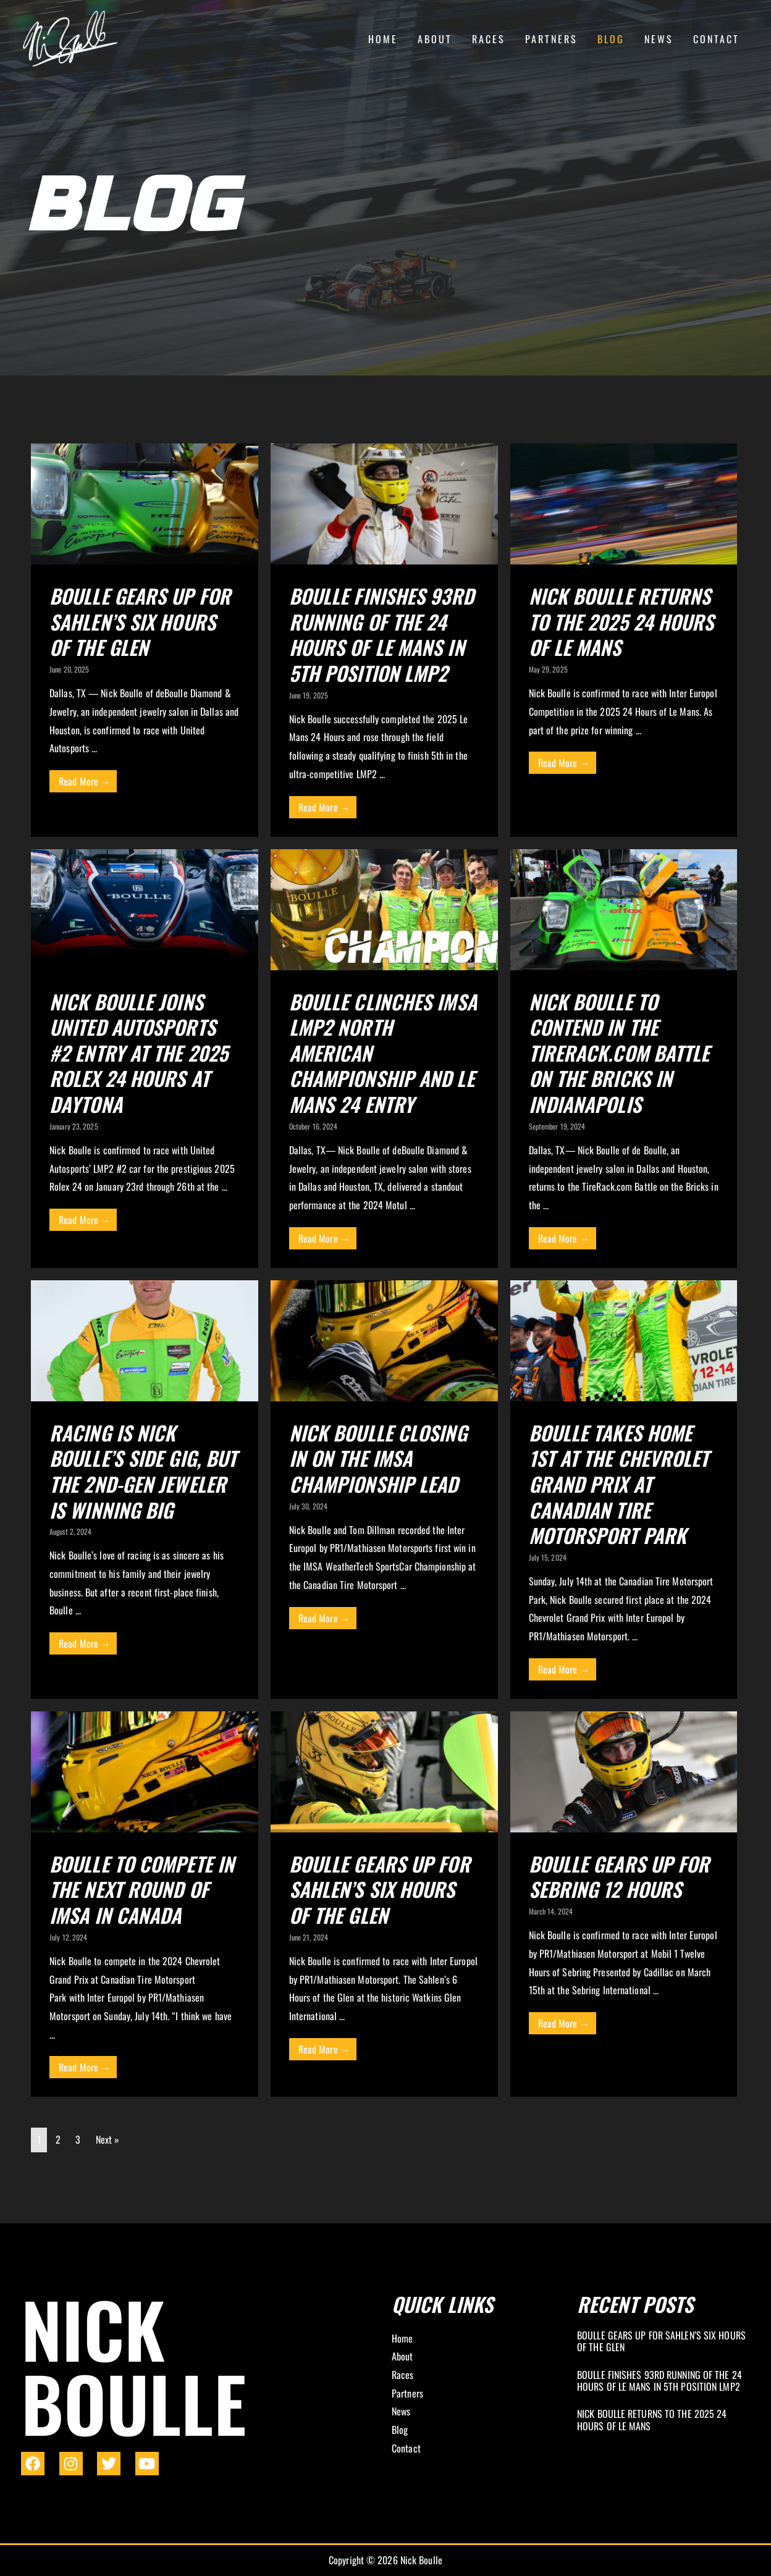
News (658, 38)
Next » (108, 2139)
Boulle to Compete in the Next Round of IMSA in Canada (141, 1889)
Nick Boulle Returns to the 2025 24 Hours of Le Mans (621, 621)
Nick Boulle (133, 2365)
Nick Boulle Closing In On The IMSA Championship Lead (378, 1458)
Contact (716, 38)
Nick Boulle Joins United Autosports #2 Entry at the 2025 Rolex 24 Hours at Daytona (138, 1052)
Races (488, 38)
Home (383, 38)
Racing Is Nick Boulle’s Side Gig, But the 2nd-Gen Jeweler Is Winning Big (143, 1471)
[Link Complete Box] (663, 2343)
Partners (551, 38)
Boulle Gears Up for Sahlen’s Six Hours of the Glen (139, 621)
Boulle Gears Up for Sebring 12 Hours (619, 1876)
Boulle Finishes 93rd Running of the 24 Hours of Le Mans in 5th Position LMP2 (381, 634)
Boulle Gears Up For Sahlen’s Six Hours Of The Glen (379, 1889)
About (435, 38)
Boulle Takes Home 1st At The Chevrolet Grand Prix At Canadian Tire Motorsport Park (619, 1484)
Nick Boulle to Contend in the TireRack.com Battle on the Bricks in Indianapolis (619, 1052)
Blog (611, 38)
